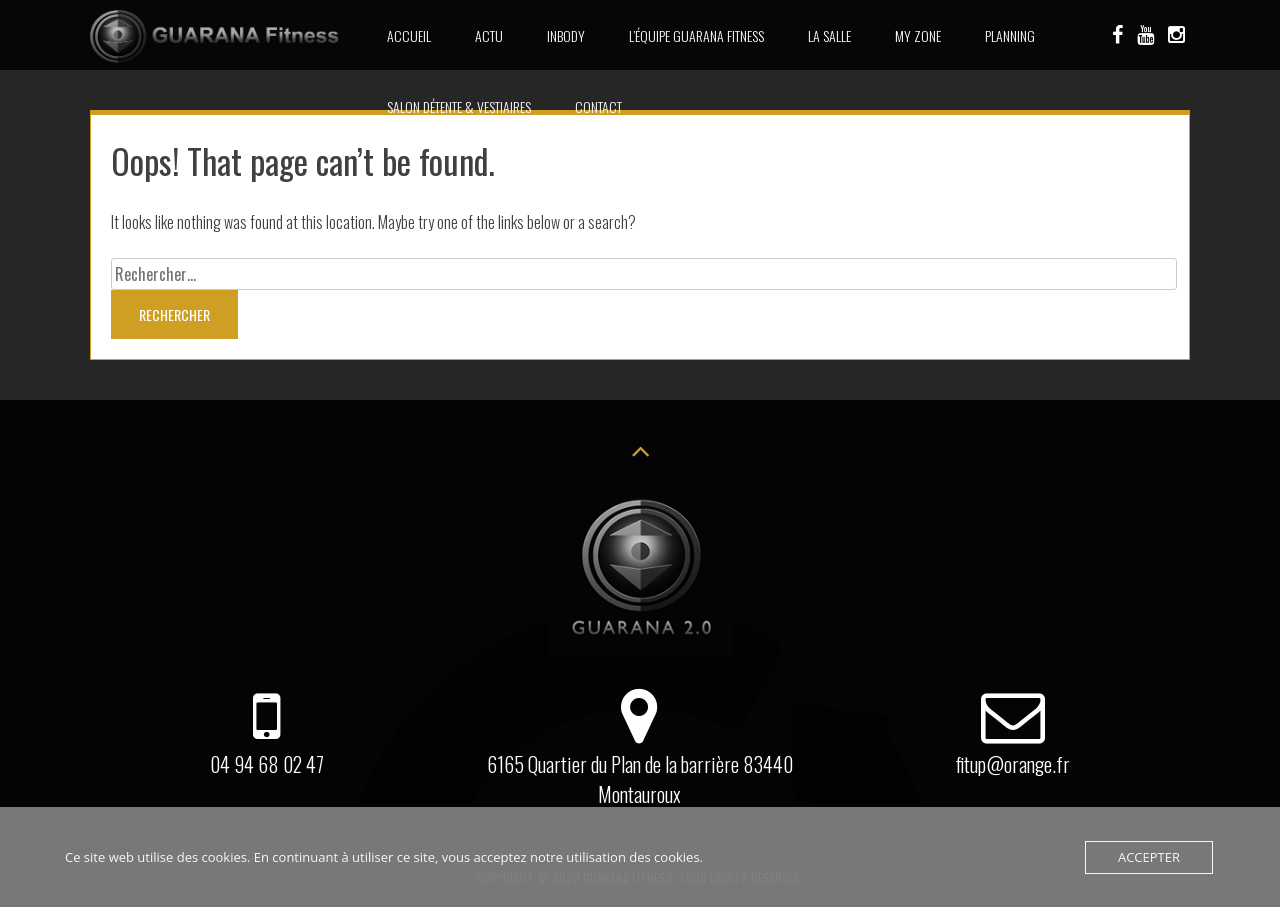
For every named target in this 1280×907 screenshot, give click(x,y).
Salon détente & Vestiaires (459, 106)
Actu (489, 35)
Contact (598, 106)
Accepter (1149, 857)
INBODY (566, 35)
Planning (1010, 35)
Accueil (409, 35)
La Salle (829, 35)
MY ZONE (918, 35)
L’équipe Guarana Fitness (696, 35)
